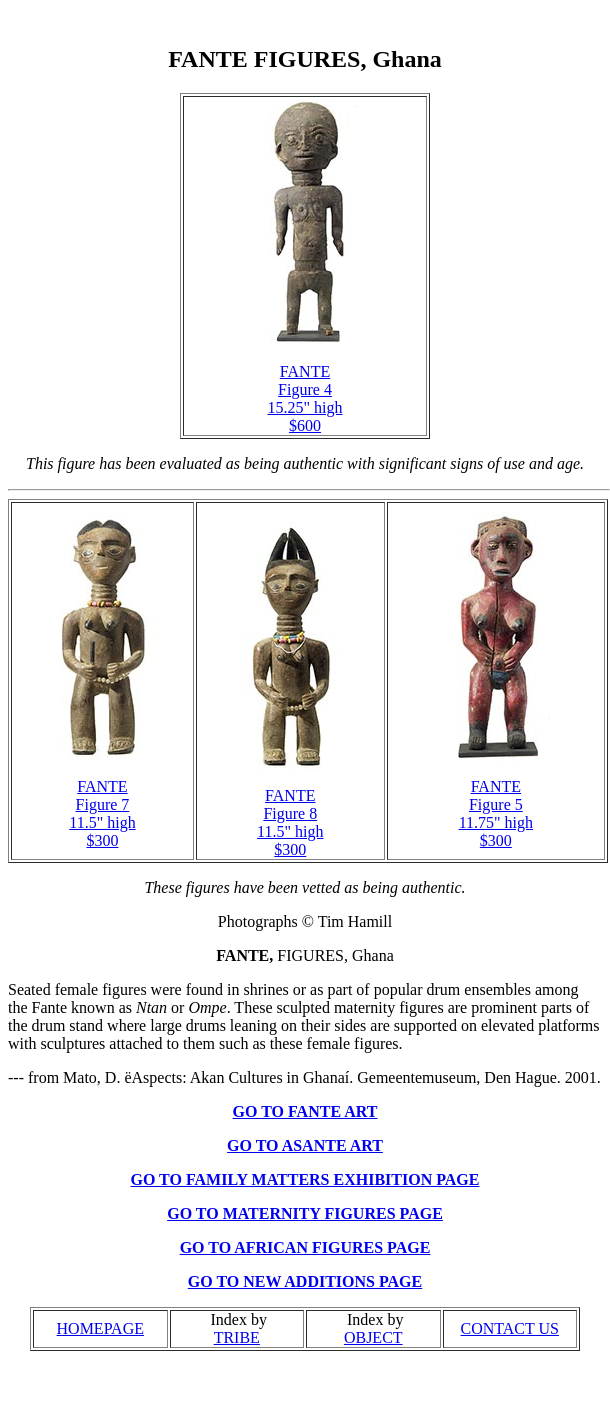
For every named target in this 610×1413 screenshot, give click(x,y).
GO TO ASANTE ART (305, 1145)
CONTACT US (510, 1328)
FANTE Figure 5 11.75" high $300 (496, 813)
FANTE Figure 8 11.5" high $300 (290, 822)
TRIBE (237, 1337)
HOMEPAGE (100, 1328)
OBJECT (373, 1337)
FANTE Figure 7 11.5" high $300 (102, 813)
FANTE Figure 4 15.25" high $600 (305, 398)
